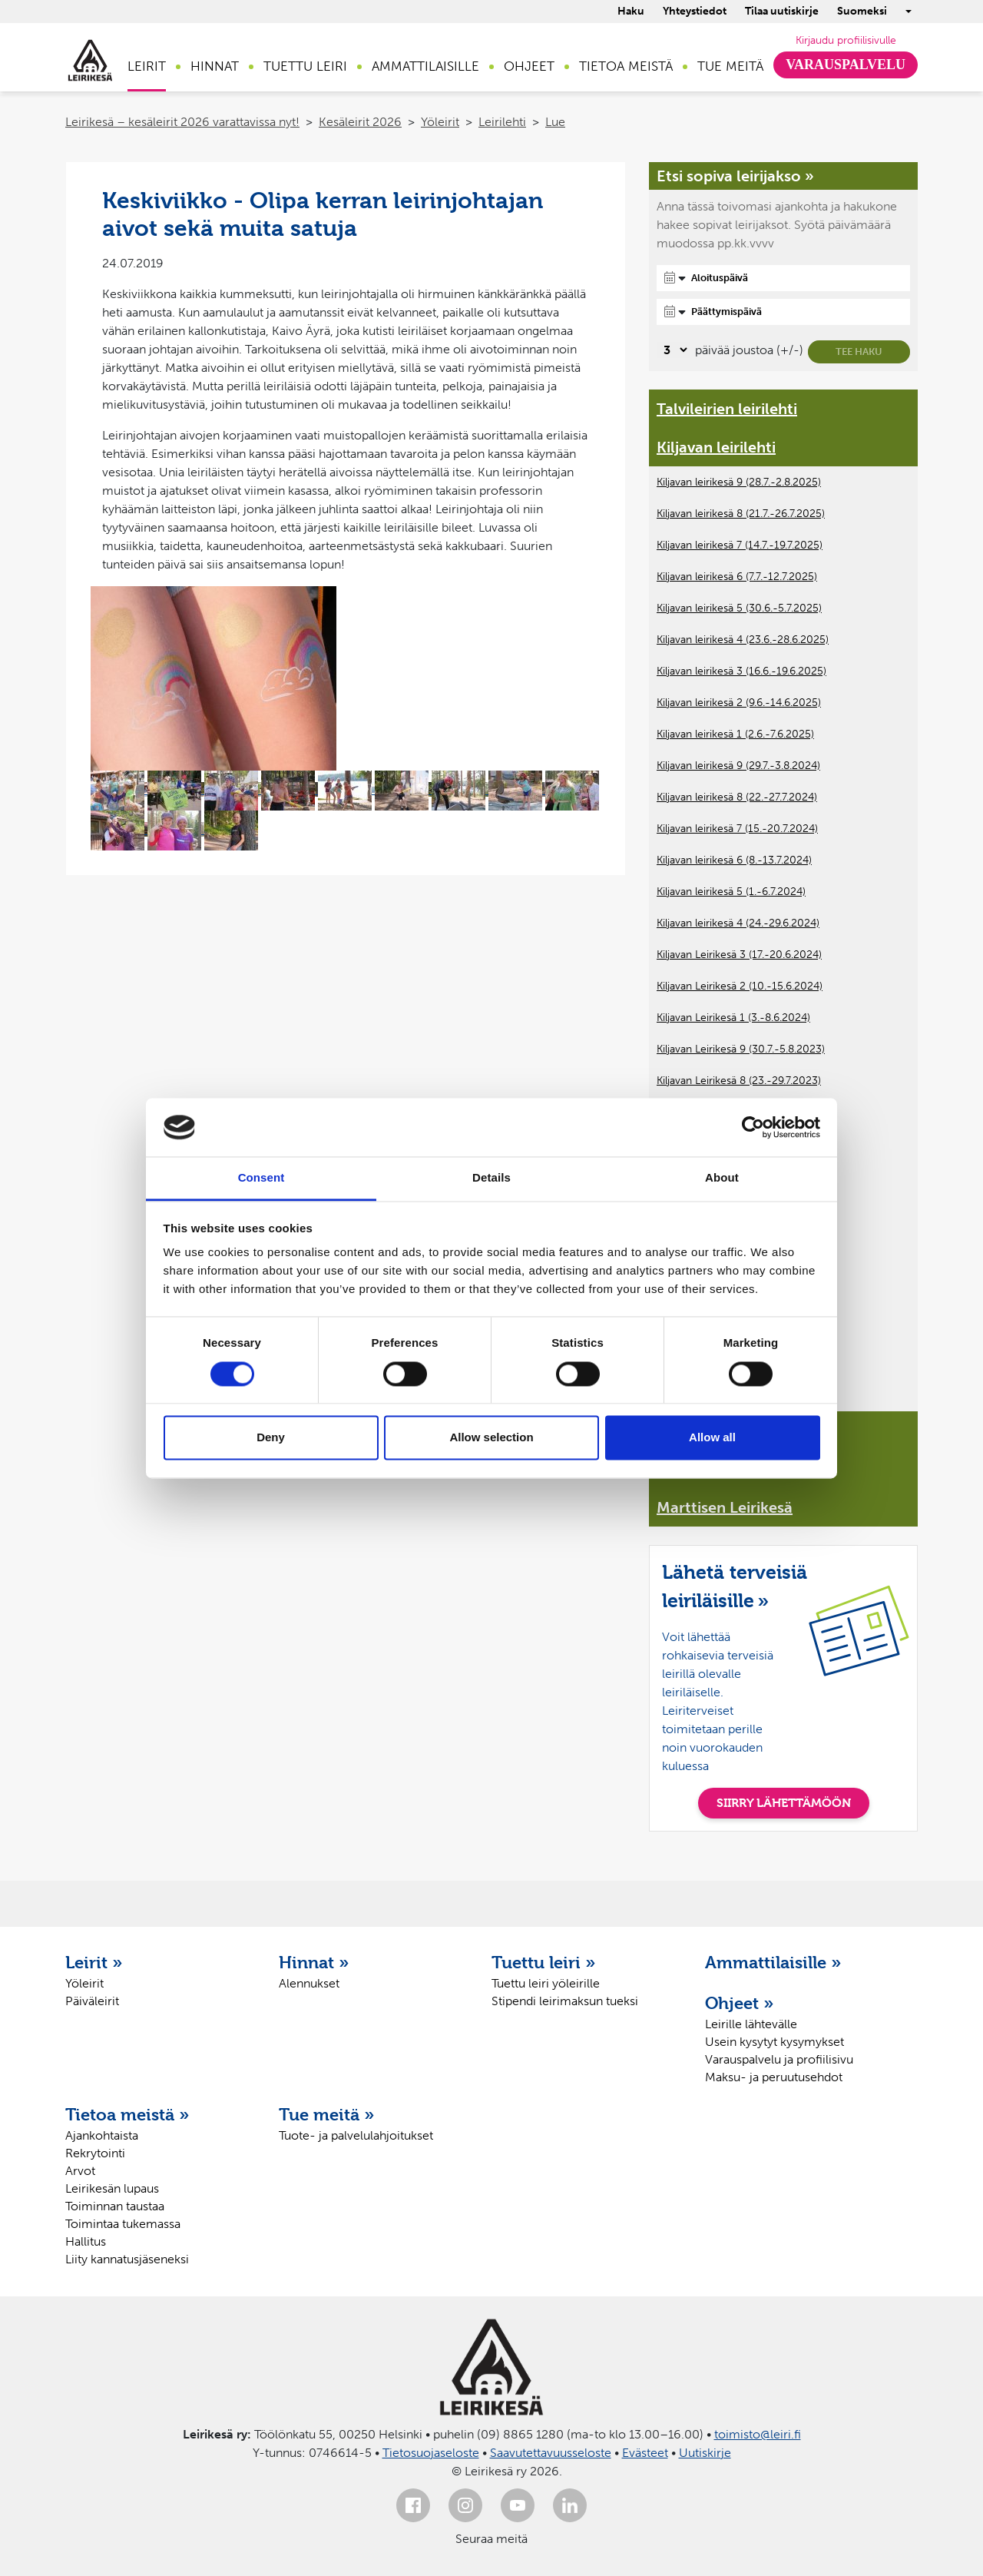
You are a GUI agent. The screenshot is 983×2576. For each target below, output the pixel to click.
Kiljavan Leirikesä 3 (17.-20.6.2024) (739, 954)
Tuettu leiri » (544, 1962)
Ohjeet (529, 66)
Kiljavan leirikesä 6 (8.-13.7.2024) (734, 860)
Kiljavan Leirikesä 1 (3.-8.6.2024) (733, 1017)
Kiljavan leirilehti (716, 447)
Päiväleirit (92, 2001)
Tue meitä (730, 66)
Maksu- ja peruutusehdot (773, 2077)
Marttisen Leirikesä (725, 1507)
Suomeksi (862, 11)
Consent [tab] (261, 1178)
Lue (555, 121)
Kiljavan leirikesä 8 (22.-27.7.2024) (737, 797)
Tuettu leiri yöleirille (546, 1983)
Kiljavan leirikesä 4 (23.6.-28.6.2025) (743, 639)
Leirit (146, 66)
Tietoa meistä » (127, 2114)
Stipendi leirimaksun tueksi (565, 2001)
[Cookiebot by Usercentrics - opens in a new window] (753, 1127)
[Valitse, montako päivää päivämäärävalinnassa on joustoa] (673, 350)
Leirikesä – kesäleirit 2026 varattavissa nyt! (182, 121)
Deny (271, 1437)
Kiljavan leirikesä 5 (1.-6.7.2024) (731, 891)
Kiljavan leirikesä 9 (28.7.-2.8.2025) (739, 482)
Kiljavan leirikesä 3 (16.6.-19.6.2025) (741, 671)
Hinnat (214, 66)
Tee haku (859, 351)
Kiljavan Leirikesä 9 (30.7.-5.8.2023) (741, 1049)
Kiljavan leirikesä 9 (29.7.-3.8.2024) (738, 765)
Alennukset (309, 1983)
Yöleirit (440, 121)
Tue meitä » (327, 2114)
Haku (630, 11)
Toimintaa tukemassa (122, 2223)
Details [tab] (491, 1178)
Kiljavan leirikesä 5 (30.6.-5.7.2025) (739, 608)
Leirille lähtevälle (751, 2024)
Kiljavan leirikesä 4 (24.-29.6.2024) (738, 923)
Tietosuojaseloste (430, 2452)
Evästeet (645, 2452)
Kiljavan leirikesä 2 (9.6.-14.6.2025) (739, 702)
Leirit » (94, 1962)
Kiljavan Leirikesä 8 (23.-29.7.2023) (739, 1080)
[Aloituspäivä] (783, 278)
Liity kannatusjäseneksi (127, 2259)
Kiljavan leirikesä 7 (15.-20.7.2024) (737, 828)
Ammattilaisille (425, 66)
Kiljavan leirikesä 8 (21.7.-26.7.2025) (741, 513)
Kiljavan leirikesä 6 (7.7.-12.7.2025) (737, 576)
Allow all (712, 1437)
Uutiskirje (705, 2452)
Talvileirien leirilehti (727, 408)
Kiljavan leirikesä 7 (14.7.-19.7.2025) (739, 545)
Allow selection (491, 1437)
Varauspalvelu (845, 64)
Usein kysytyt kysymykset (774, 2041)
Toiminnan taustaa (114, 2206)
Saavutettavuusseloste (550, 2452)
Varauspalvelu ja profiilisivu (779, 2059)
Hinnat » (314, 1962)
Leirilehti (502, 121)
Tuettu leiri (305, 66)
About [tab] (722, 1178)
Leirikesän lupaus (112, 2188)
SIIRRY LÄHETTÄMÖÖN (784, 1802)
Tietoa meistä (626, 66)
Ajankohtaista (101, 2135)
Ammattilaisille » (773, 1962)
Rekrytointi (95, 2153)
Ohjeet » (739, 2003)
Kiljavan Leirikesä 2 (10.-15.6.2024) (739, 986)
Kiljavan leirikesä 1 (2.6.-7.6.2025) (735, 734)
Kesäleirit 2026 (360, 121)
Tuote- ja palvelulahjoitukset (356, 2135)
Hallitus (85, 2241)
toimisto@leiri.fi (757, 2434)
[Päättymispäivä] (783, 312)
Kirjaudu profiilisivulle (846, 40)
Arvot (80, 2170)
